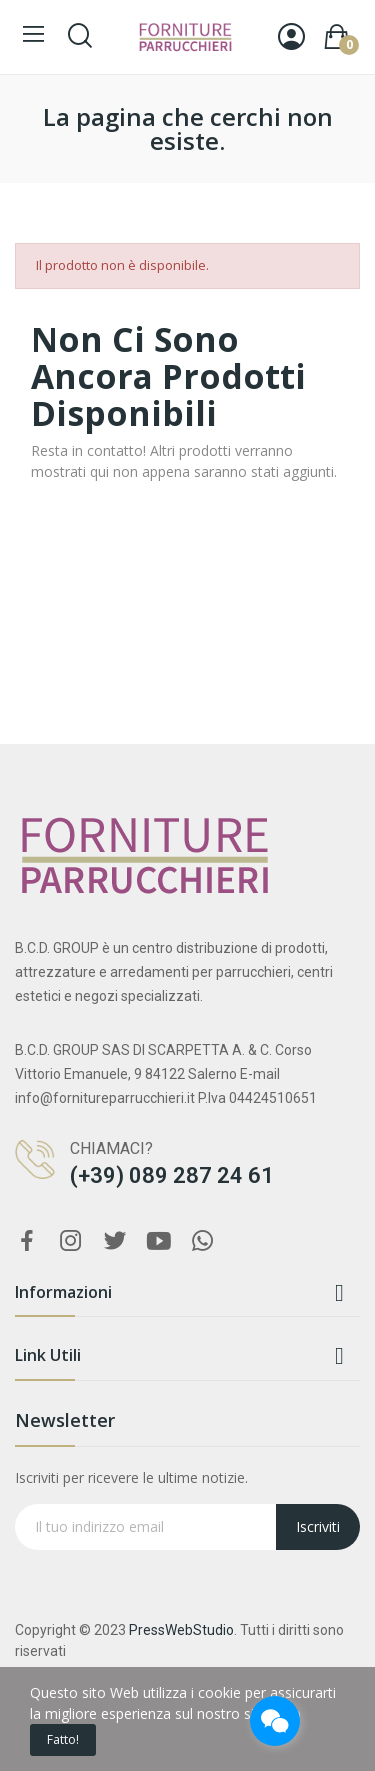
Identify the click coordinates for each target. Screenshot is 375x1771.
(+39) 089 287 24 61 (172, 1175)
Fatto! (63, 1739)
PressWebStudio (181, 1630)
